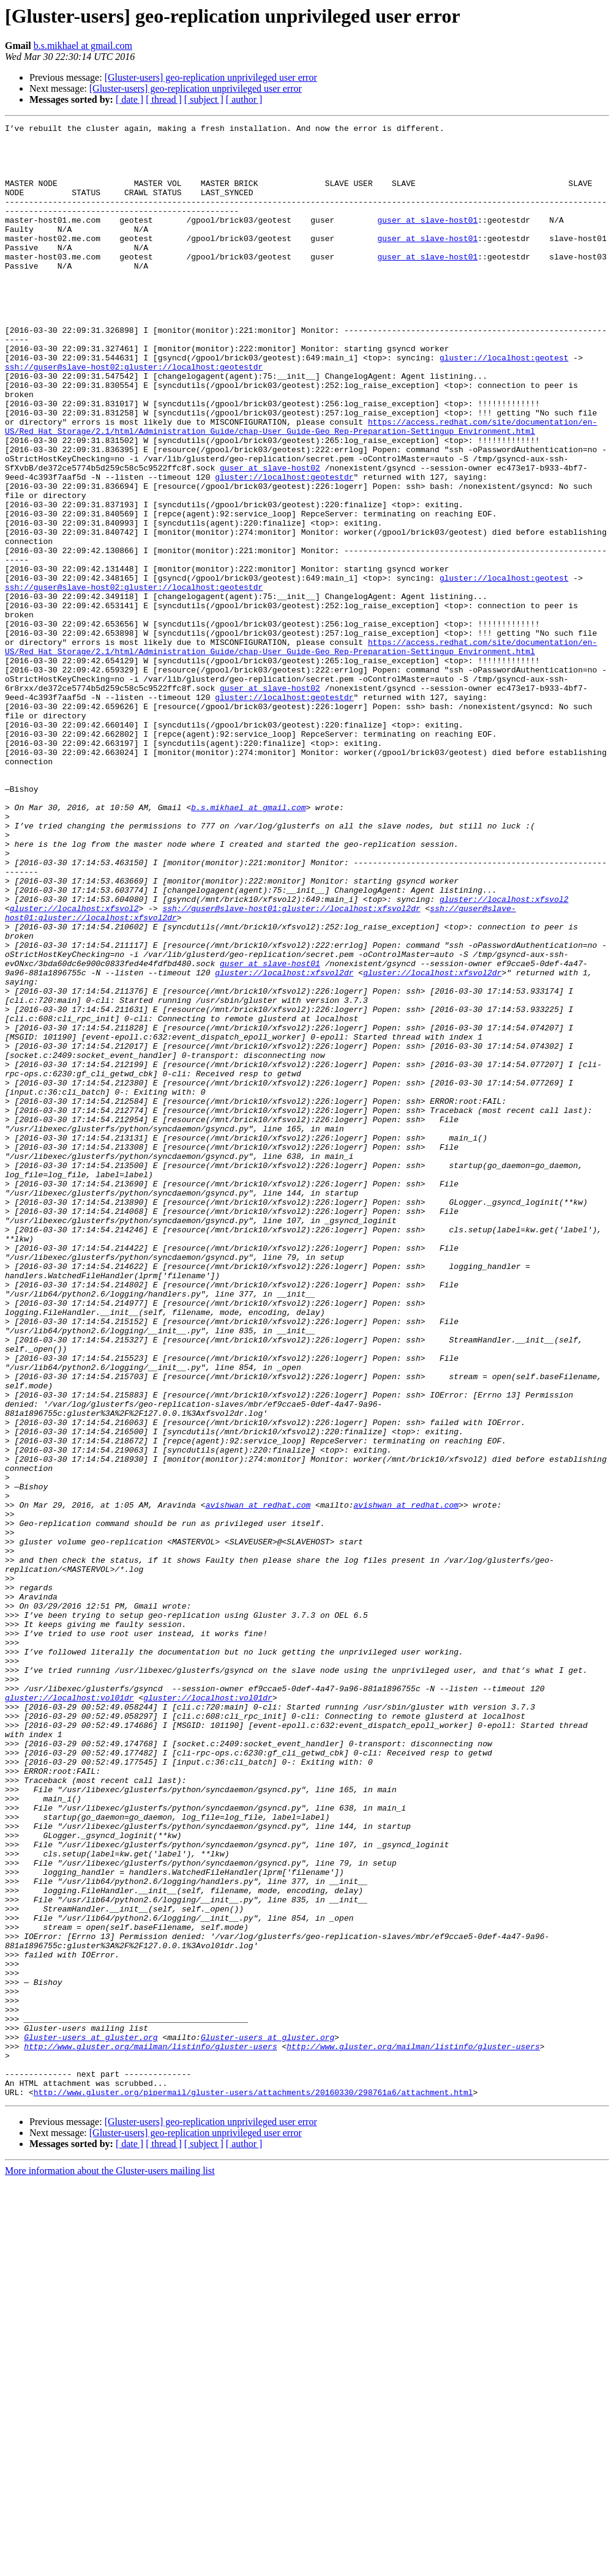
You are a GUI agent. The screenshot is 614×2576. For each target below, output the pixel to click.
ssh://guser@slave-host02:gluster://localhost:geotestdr (134, 416)
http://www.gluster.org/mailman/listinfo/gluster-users (150, 2431)
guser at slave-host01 (427, 239)
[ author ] (244, 99)
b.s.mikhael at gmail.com (83, 45)
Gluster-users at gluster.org (90, 2420)
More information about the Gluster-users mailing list (110, 2565)
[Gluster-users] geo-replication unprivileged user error (211, 77)
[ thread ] (164, 99)
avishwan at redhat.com (258, 1781)
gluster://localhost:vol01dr (69, 2013)
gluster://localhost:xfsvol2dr (284, 1142)
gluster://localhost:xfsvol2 (504, 1054)
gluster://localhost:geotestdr (284, 548)
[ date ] (129, 99)
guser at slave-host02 (270, 537)
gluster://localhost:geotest (504, 405)
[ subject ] (203, 99)
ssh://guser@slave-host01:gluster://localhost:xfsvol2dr (291, 1065)
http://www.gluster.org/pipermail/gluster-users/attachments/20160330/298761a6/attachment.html (253, 2486)
